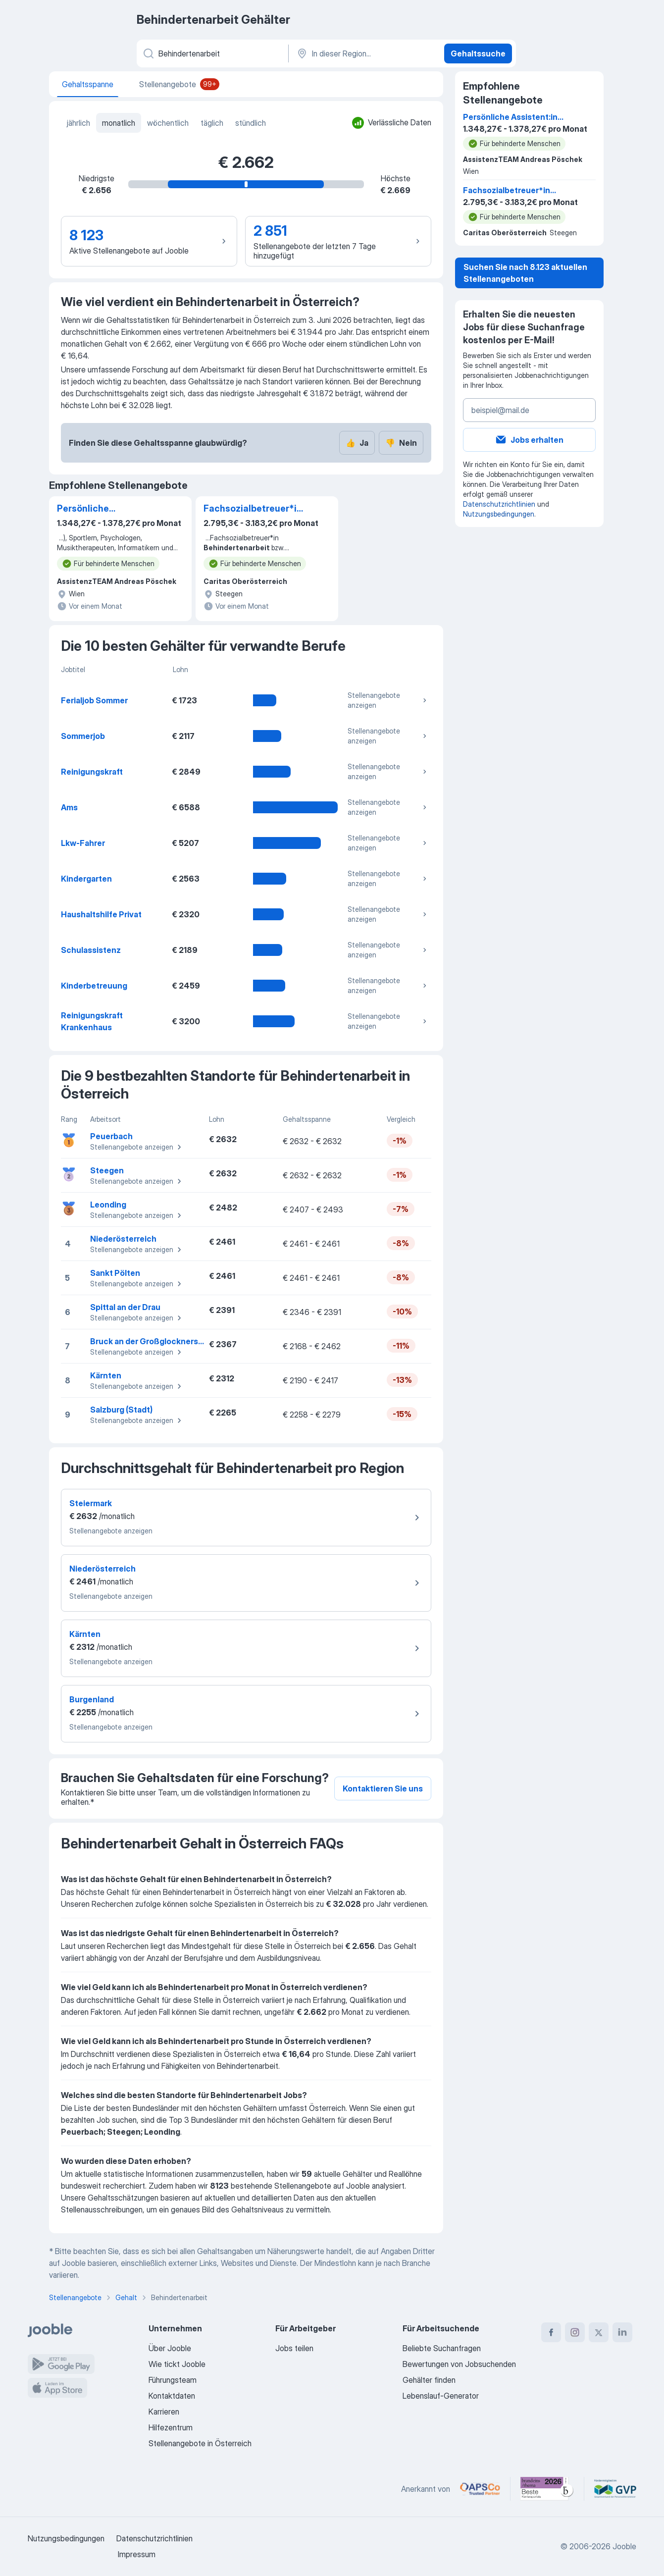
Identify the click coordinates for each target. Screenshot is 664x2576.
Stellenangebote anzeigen (388, 700)
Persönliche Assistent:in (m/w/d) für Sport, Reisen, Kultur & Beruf (108, 509)
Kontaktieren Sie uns (383, 1788)
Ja (357, 443)
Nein (401, 443)
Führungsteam (173, 2380)
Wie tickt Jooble (177, 2364)
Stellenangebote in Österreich (200, 2443)
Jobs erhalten (529, 440)
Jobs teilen (294, 2348)
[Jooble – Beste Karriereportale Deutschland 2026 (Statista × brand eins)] (547, 2489)
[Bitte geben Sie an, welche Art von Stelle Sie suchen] (212, 53)
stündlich (250, 123)
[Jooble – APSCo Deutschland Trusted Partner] (480, 2489)
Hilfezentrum (171, 2427)
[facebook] (551, 2332)
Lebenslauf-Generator (441, 2396)
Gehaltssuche (478, 53)
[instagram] (575, 2332)
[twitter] (599, 2332)
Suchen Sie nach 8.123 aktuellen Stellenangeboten (525, 273)
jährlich (78, 123)
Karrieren (164, 2412)
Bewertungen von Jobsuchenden (459, 2364)
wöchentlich (168, 123)
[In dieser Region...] (365, 53)
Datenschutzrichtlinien (499, 504)
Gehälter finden (429, 2380)
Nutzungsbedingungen (498, 514)
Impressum (136, 2554)
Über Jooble (170, 2348)
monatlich (118, 123)
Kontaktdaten (172, 2396)
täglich (212, 123)
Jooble (624, 2546)
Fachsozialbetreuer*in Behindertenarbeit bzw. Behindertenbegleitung (255, 509)
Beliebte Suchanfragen (442, 2348)
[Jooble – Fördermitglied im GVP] (615, 2489)
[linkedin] (622, 2332)
